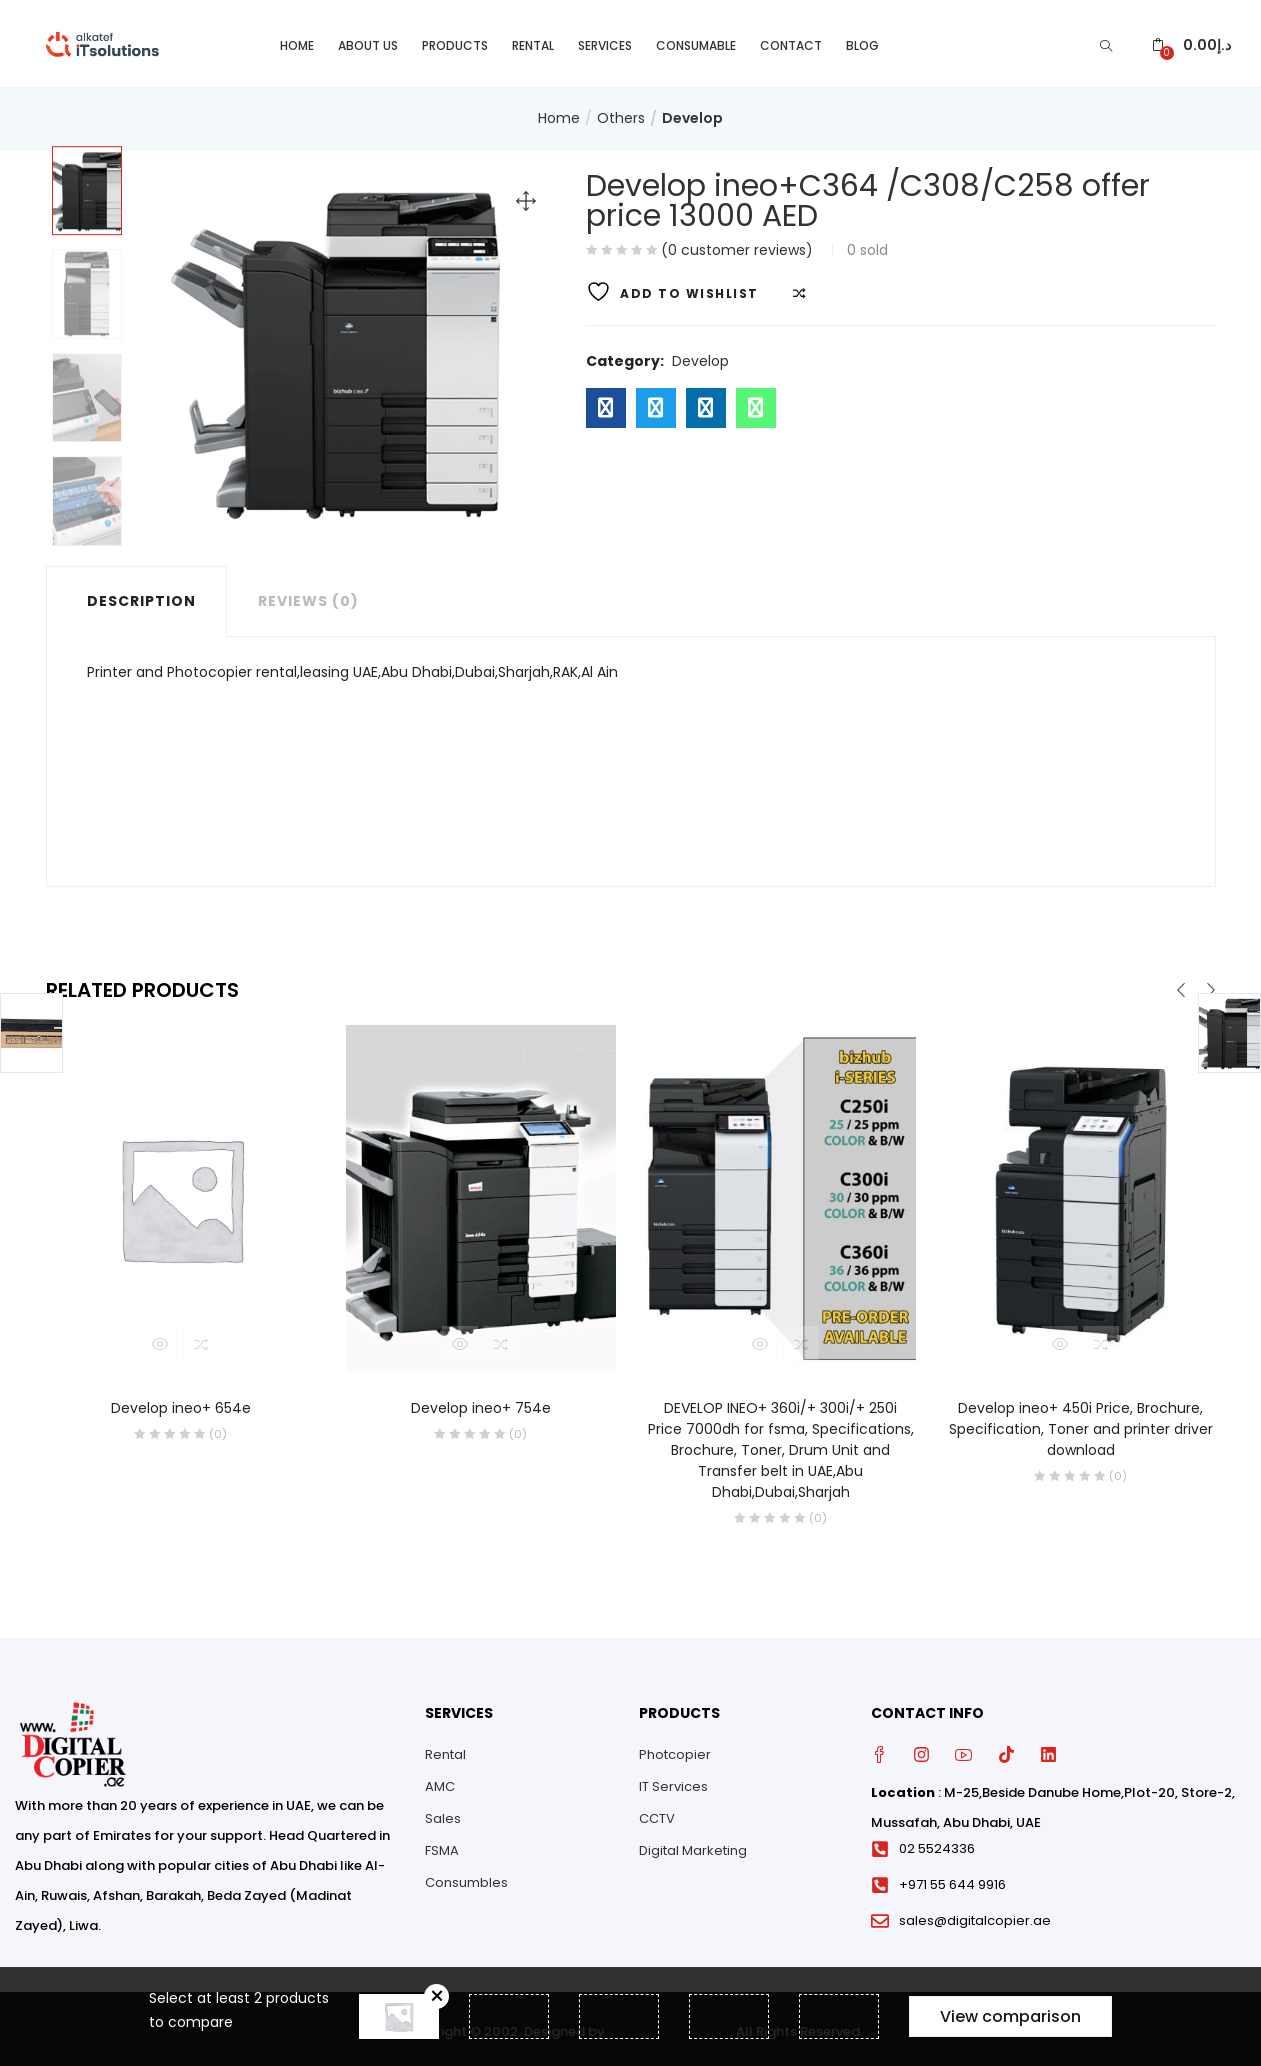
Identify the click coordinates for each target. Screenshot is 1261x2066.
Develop (692, 113)
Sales (443, 1813)
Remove (436, 1996)
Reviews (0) (308, 595)
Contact (791, 40)
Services (605, 40)
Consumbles (466, 1877)
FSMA (442, 1845)
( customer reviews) (737, 244)
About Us (368, 40)
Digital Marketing (693, 1845)
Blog (862, 40)
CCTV (657, 1813)
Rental (533, 40)
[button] (1191, 40)
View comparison (1010, 2016)
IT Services (673, 1781)
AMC (440, 1781)
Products (455, 40)
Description (141, 595)
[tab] (136, 595)
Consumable (696, 40)
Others (621, 113)
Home (297, 40)
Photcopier (675, 1749)
